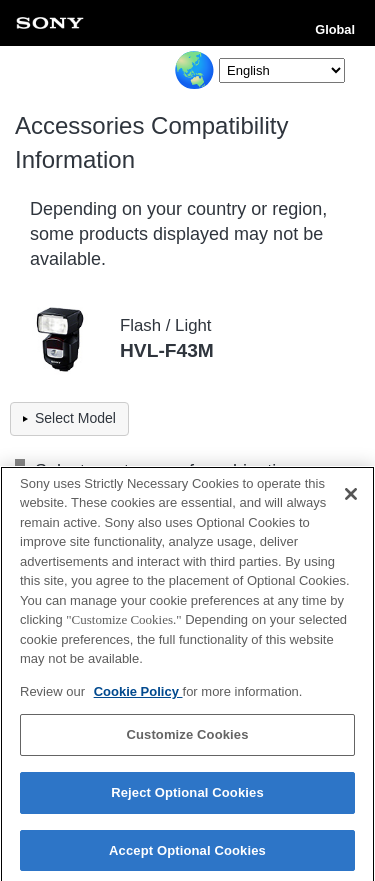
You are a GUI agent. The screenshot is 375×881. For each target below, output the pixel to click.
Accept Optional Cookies (187, 855)
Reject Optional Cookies (187, 797)
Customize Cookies (187, 740)
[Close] (351, 499)
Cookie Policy (138, 696)
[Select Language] (282, 70)
